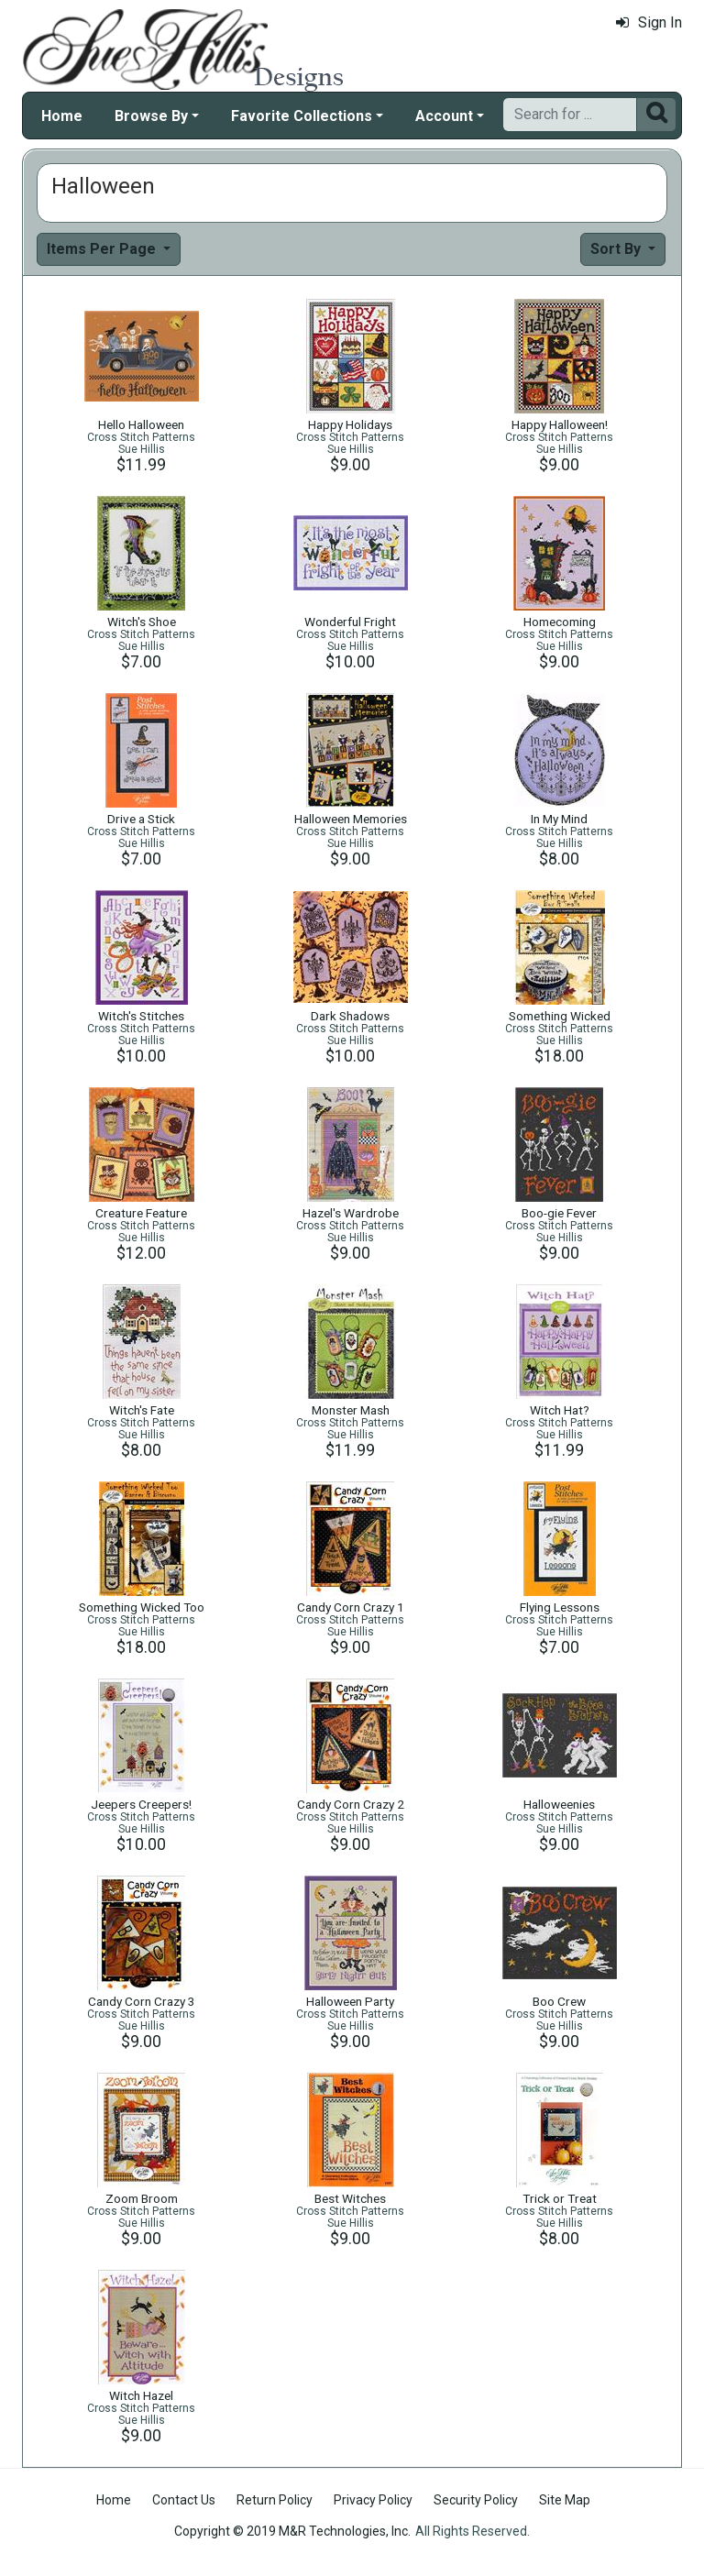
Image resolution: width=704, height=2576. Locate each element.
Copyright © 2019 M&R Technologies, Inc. (292, 2531)
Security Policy (476, 2500)
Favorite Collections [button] (301, 116)
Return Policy (274, 2500)
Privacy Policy (373, 2500)
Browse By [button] (151, 116)
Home (61, 116)
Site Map (564, 2500)
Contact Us (183, 2500)
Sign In (649, 22)
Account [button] (444, 116)
